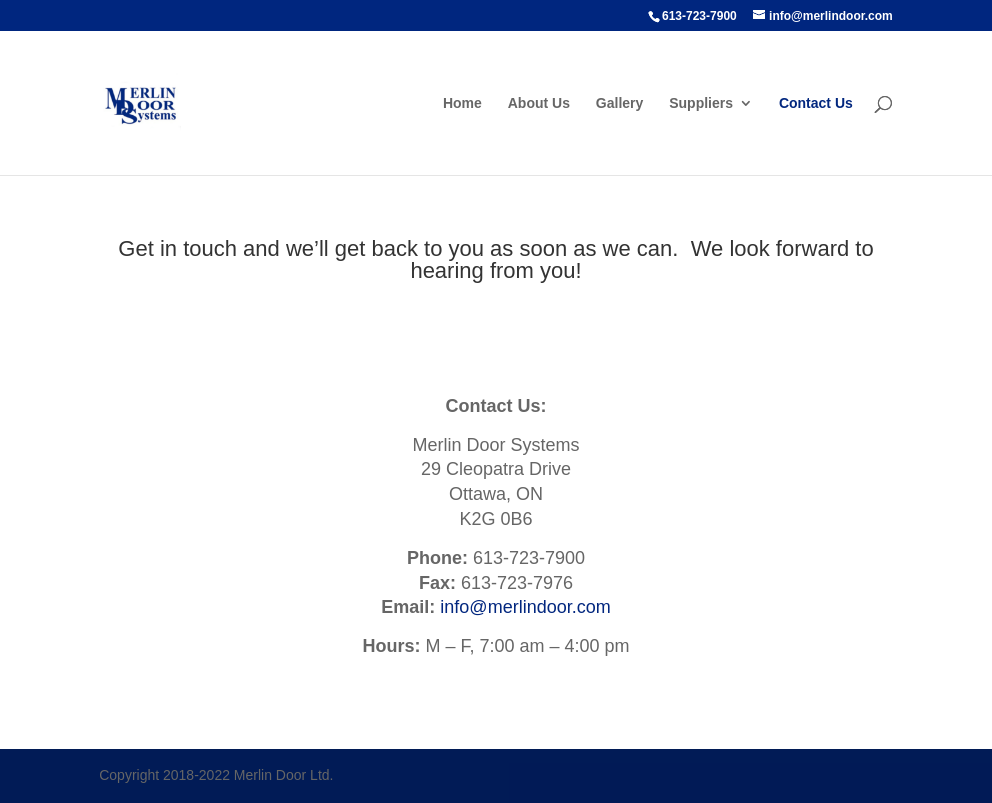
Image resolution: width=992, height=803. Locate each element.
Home (462, 103)
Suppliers (701, 103)
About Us (539, 103)
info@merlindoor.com (525, 607)
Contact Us (816, 103)
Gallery (619, 103)
